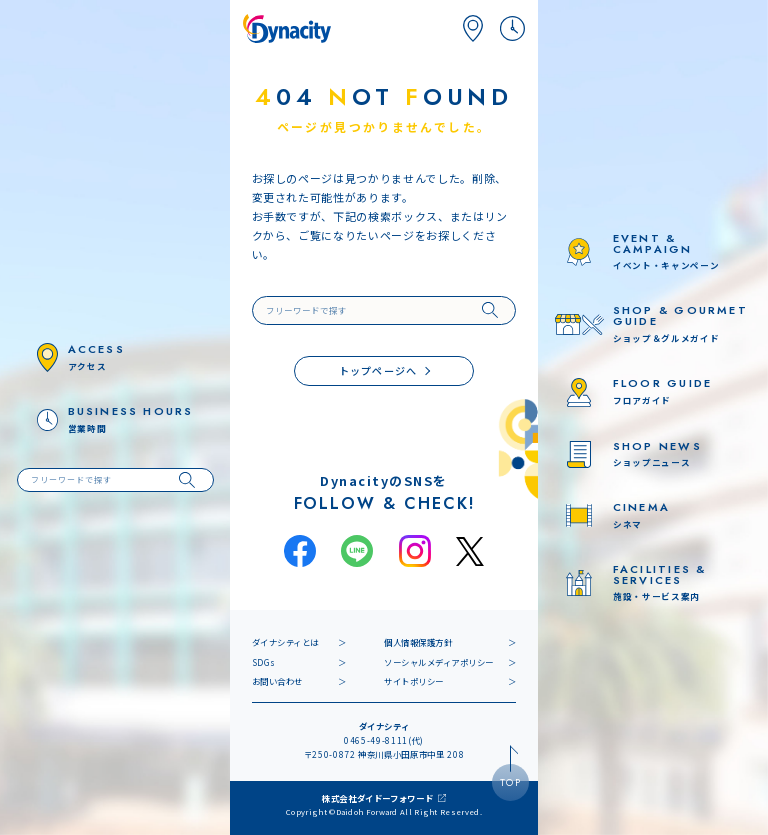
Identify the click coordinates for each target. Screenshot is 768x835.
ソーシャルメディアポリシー (439, 662)
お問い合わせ (277, 681)
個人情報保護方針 (418, 642)
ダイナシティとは (285, 642)
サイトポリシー (414, 681)
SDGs (264, 662)
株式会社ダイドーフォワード (378, 798)
